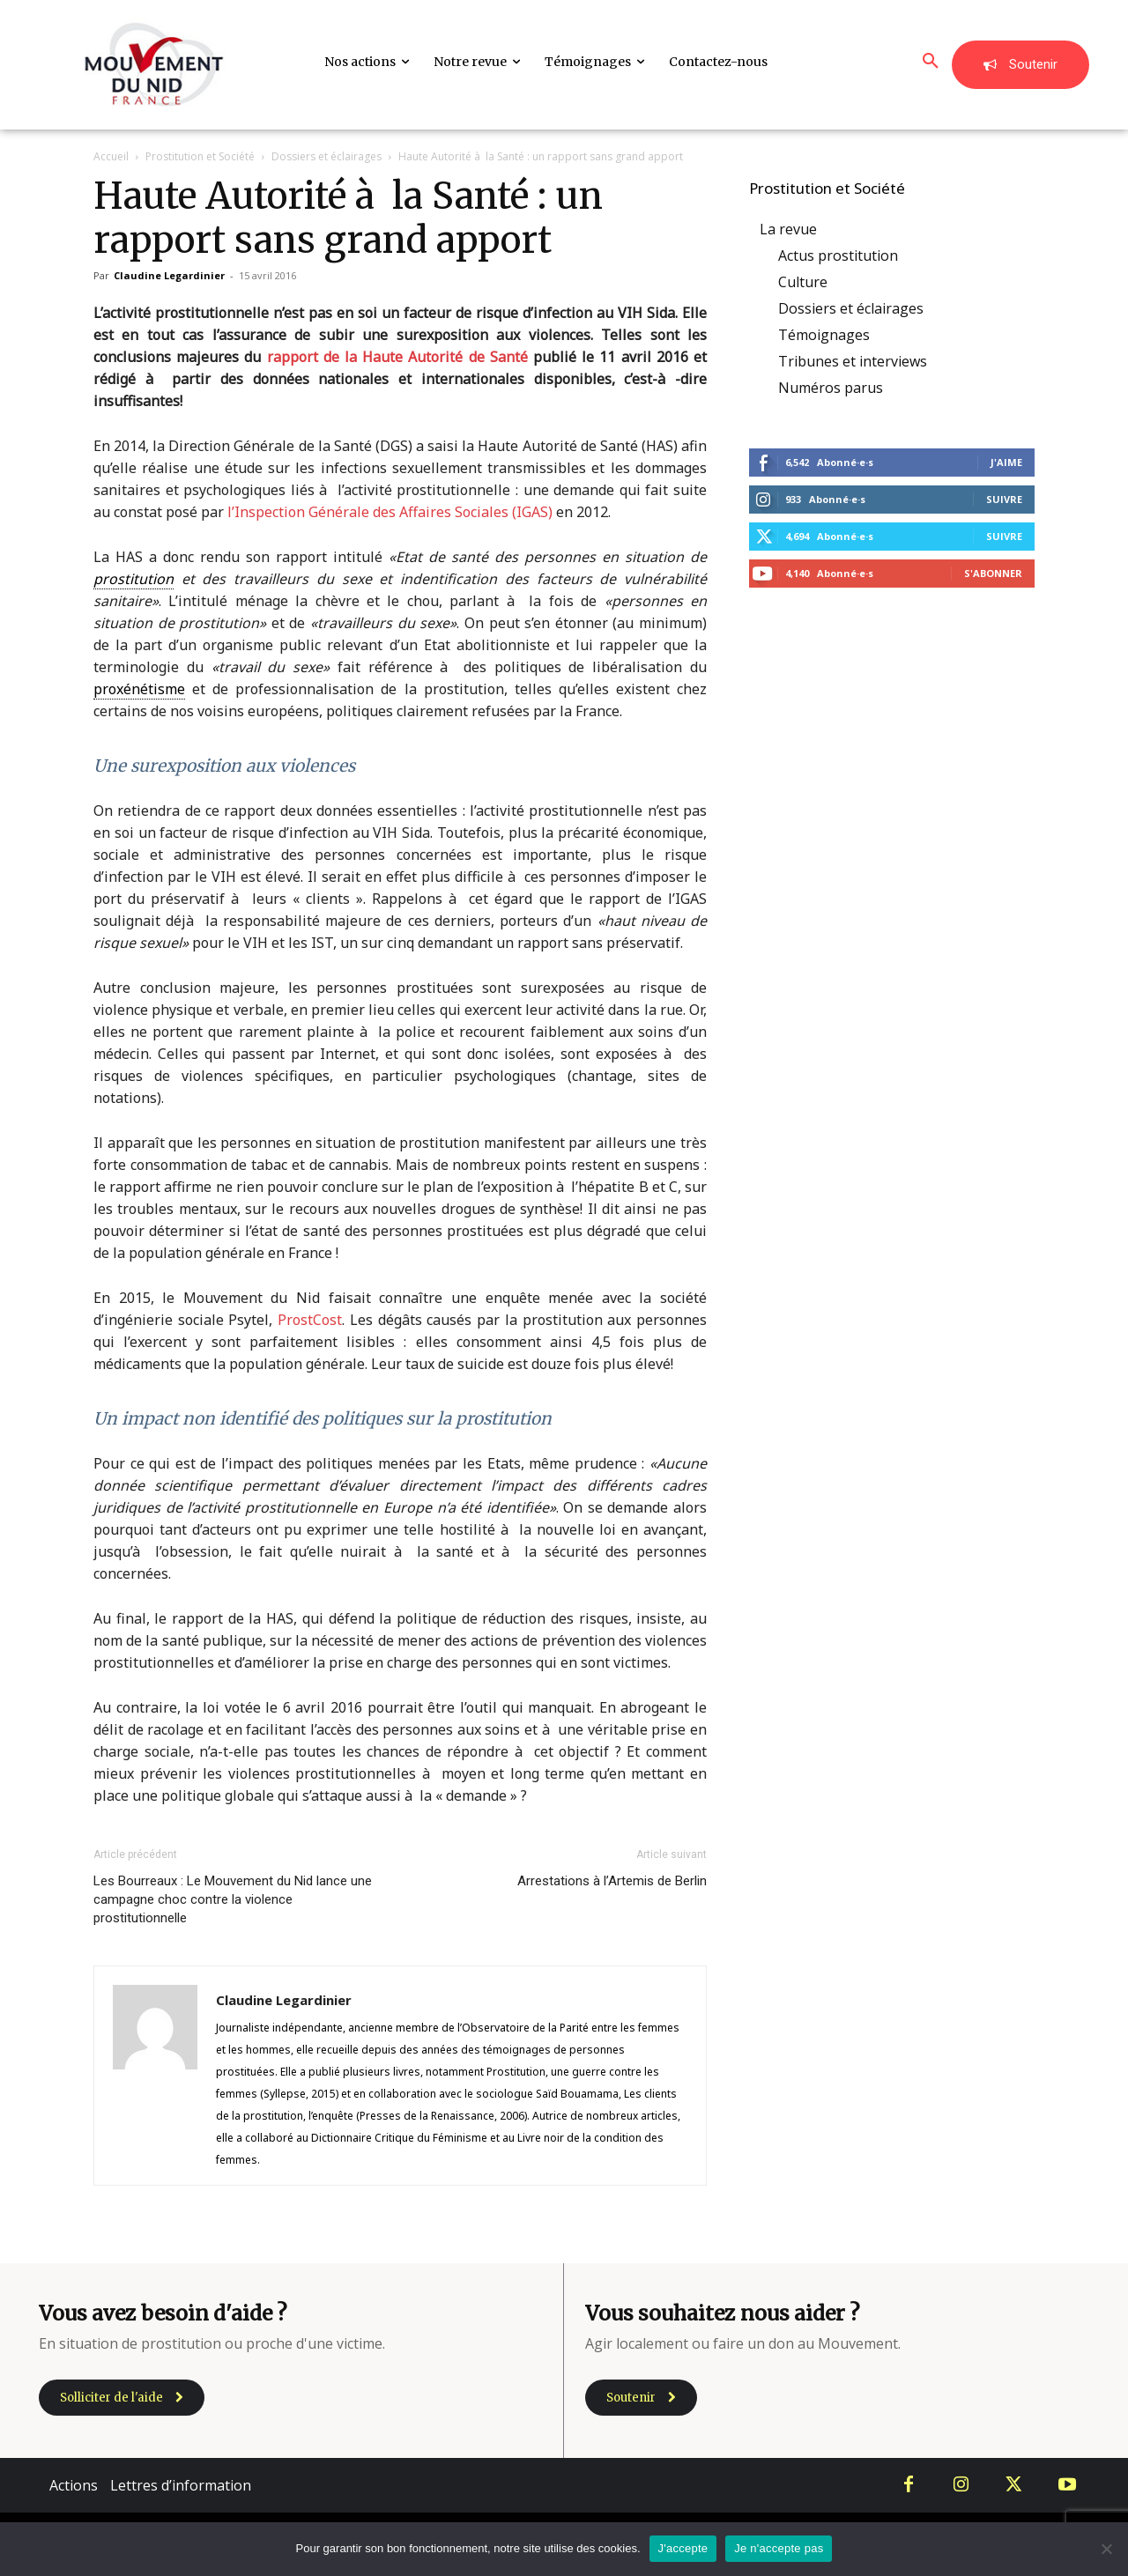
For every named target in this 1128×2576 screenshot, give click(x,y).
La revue (788, 229)
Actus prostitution (838, 255)
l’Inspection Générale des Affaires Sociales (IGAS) (390, 512)
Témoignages (824, 334)
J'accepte (683, 2548)
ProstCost (310, 1319)
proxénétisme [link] (139, 689)
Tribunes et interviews (852, 361)
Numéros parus (830, 387)
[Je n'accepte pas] (1106, 2548)
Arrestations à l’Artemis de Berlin (612, 1881)
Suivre (1004, 499)
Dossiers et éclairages (326, 156)
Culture (802, 282)
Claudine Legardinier (169, 275)
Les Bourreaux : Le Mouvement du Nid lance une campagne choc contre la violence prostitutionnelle (232, 1899)
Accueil (111, 156)
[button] (930, 62)
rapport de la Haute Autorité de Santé (397, 356)
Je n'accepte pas (778, 2548)
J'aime (1006, 462)
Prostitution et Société (200, 156)
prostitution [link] (133, 578)
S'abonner (993, 573)
